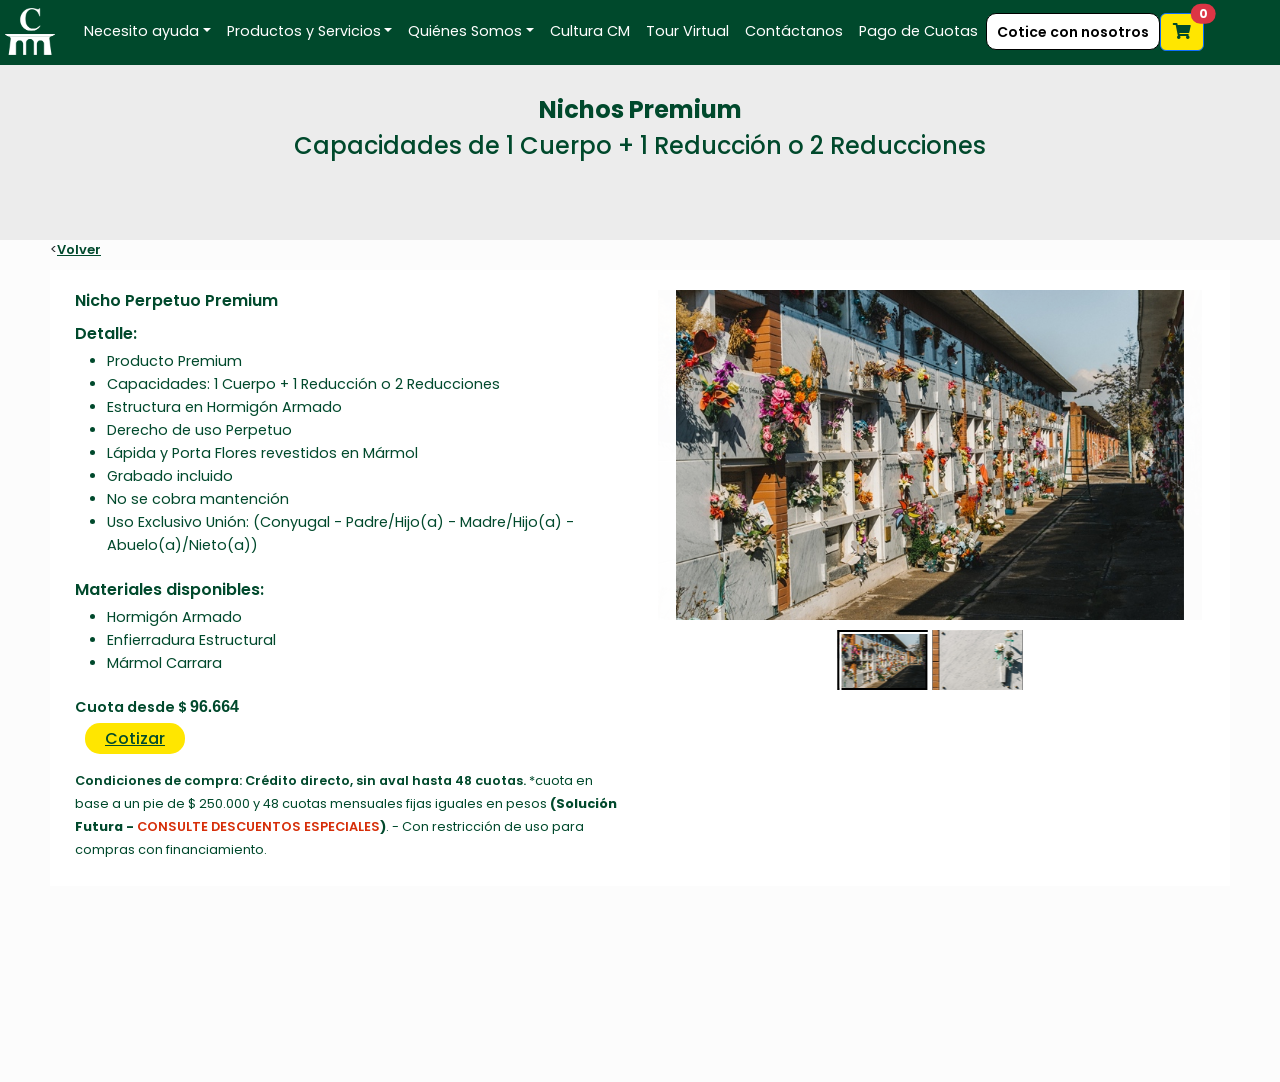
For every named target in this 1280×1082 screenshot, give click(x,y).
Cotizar (135, 738)
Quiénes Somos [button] (465, 31)
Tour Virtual (687, 31)
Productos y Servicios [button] (304, 31)
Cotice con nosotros (1073, 32)
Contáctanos (794, 31)
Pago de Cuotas (918, 31)
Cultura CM (590, 31)
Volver (79, 249)
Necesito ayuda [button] (141, 31)
